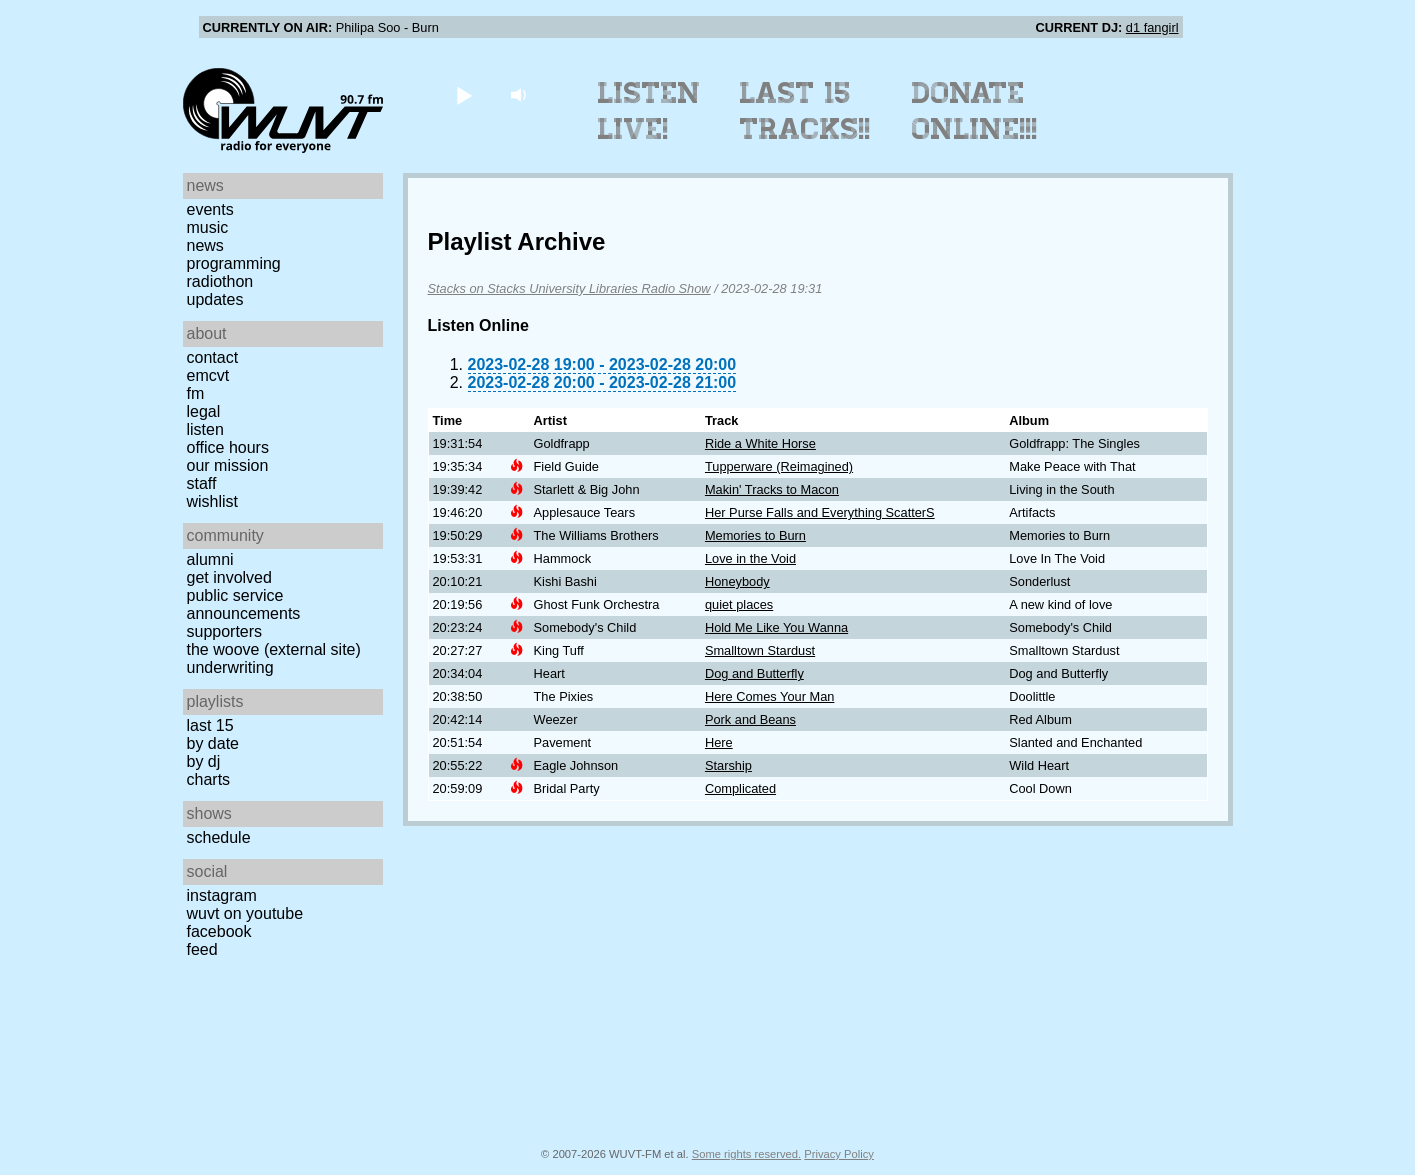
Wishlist (213, 501)
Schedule (219, 837)
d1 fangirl (1152, 27)
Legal (204, 411)
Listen (205, 429)
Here (719, 742)
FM (196, 393)
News (205, 245)
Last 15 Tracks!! (805, 111)
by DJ (204, 761)
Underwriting (230, 667)
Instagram (222, 895)
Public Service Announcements (244, 604)
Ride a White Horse (760, 443)
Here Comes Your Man (769, 696)
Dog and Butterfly (754, 673)
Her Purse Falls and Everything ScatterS (820, 512)
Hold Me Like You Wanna (776, 627)
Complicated (740, 788)
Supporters (225, 631)
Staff (202, 483)
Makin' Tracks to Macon (772, 489)
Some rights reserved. (746, 1154)
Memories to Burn (755, 535)
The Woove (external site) (274, 649)
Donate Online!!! (975, 111)
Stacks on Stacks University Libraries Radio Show (569, 288)
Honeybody (737, 581)
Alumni (210, 559)
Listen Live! (649, 111)
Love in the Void (750, 558)
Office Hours (228, 447)
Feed (202, 949)
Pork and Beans (750, 719)
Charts (209, 779)
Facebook (219, 931)
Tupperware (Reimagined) (779, 466)
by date (213, 743)
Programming (234, 263)
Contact (213, 357)
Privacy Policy (839, 1154)
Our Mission (228, 465)
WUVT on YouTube (245, 913)
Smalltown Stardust (760, 650)
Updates (215, 299)
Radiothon (220, 281)
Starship (728, 765)
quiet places (739, 604)
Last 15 (210, 725)
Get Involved (229, 577)
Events (210, 209)
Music (208, 227)
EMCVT (208, 375)
